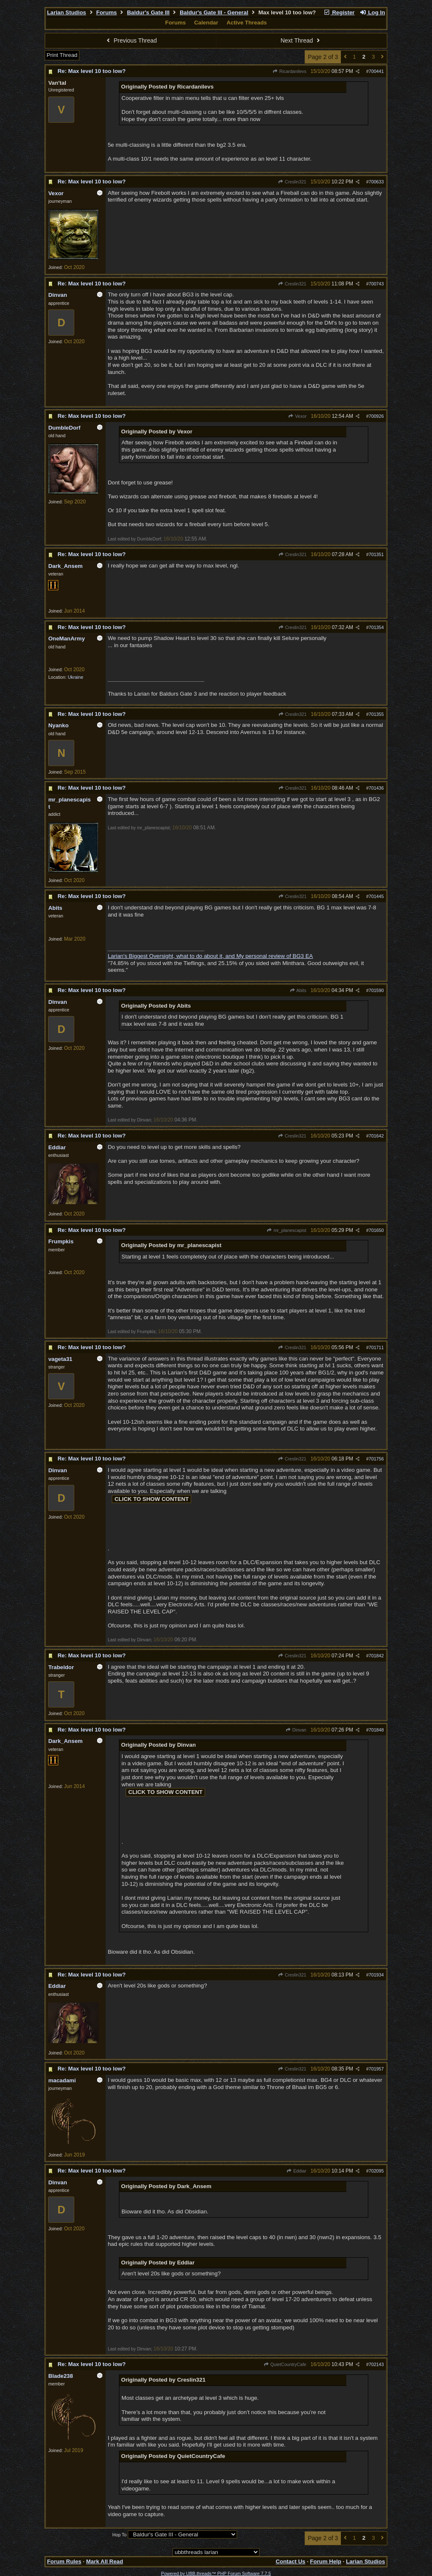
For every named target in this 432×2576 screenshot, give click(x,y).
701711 (376, 1347)
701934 (376, 1974)
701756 (376, 1458)
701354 (376, 627)
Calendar (206, 22)
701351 (376, 554)
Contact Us (290, 2561)
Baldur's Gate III (148, 12)
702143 (376, 2364)
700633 (376, 181)
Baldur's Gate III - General (214, 12)
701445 (376, 896)
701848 (376, 1729)
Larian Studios (66, 12)
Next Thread (301, 40)
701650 (376, 1230)
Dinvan (296, 1729)
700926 (376, 416)
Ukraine (76, 677)
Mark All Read (104, 2561)
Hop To (119, 2534)
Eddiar (296, 2170)
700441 (376, 71)
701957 (376, 2068)
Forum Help (325, 2561)
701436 (376, 788)
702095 (376, 2170)
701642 (376, 1135)
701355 (376, 714)
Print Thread (61, 55)
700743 (376, 283)
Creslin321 (292, 181)
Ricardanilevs (289, 71)
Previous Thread (131, 40)
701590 (376, 990)
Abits (298, 990)
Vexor (297, 416)
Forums (106, 12)
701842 (376, 1655)
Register (339, 12)
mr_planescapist (286, 1230)
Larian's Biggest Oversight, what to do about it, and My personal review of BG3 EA (210, 956)
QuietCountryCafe (284, 2364)
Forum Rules (64, 2561)
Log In (372, 12)
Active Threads (247, 22)
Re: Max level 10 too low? (91, 71)
